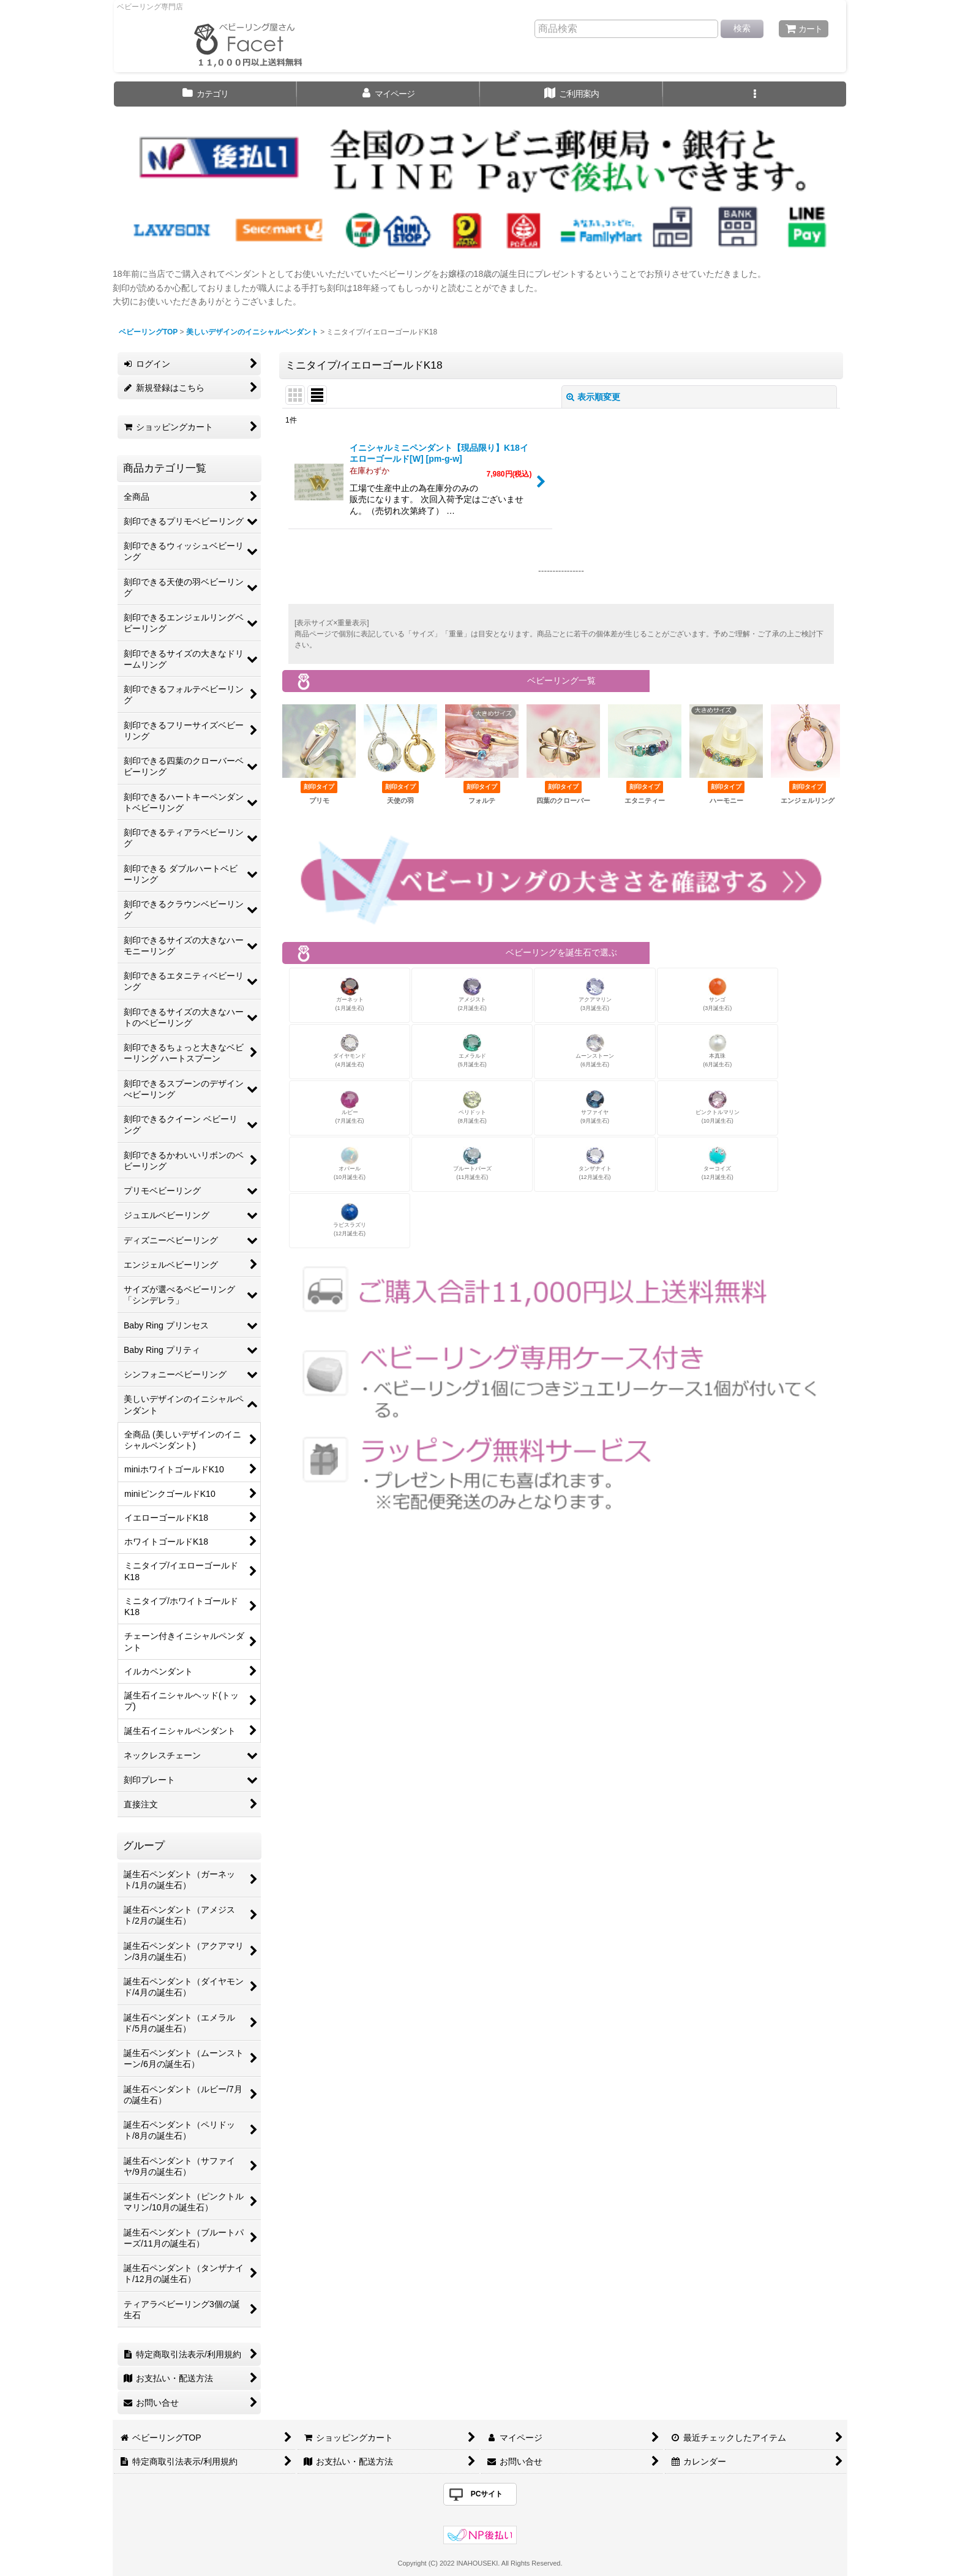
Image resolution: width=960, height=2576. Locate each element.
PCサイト (487, 2494)
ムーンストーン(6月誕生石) (595, 1051)
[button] (754, 94)
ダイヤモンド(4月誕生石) (349, 1051)
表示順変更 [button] (593, 397)
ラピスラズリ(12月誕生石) (349, 1220)
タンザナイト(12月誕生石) (595, 1163)
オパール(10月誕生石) (350, 1163)
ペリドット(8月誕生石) (472, 1107)
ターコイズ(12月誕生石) (717, 1163)
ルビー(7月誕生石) (350, 1107)
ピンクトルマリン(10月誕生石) (718, 1107)
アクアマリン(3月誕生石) (595, 994)
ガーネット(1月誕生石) (350, 994)
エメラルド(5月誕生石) (472, 1051)
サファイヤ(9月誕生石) (594, 1107)
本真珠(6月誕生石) (717, 1051)
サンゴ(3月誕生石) (717, 994)
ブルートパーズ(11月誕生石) (472, 1163)
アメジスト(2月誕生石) (472, 994)
